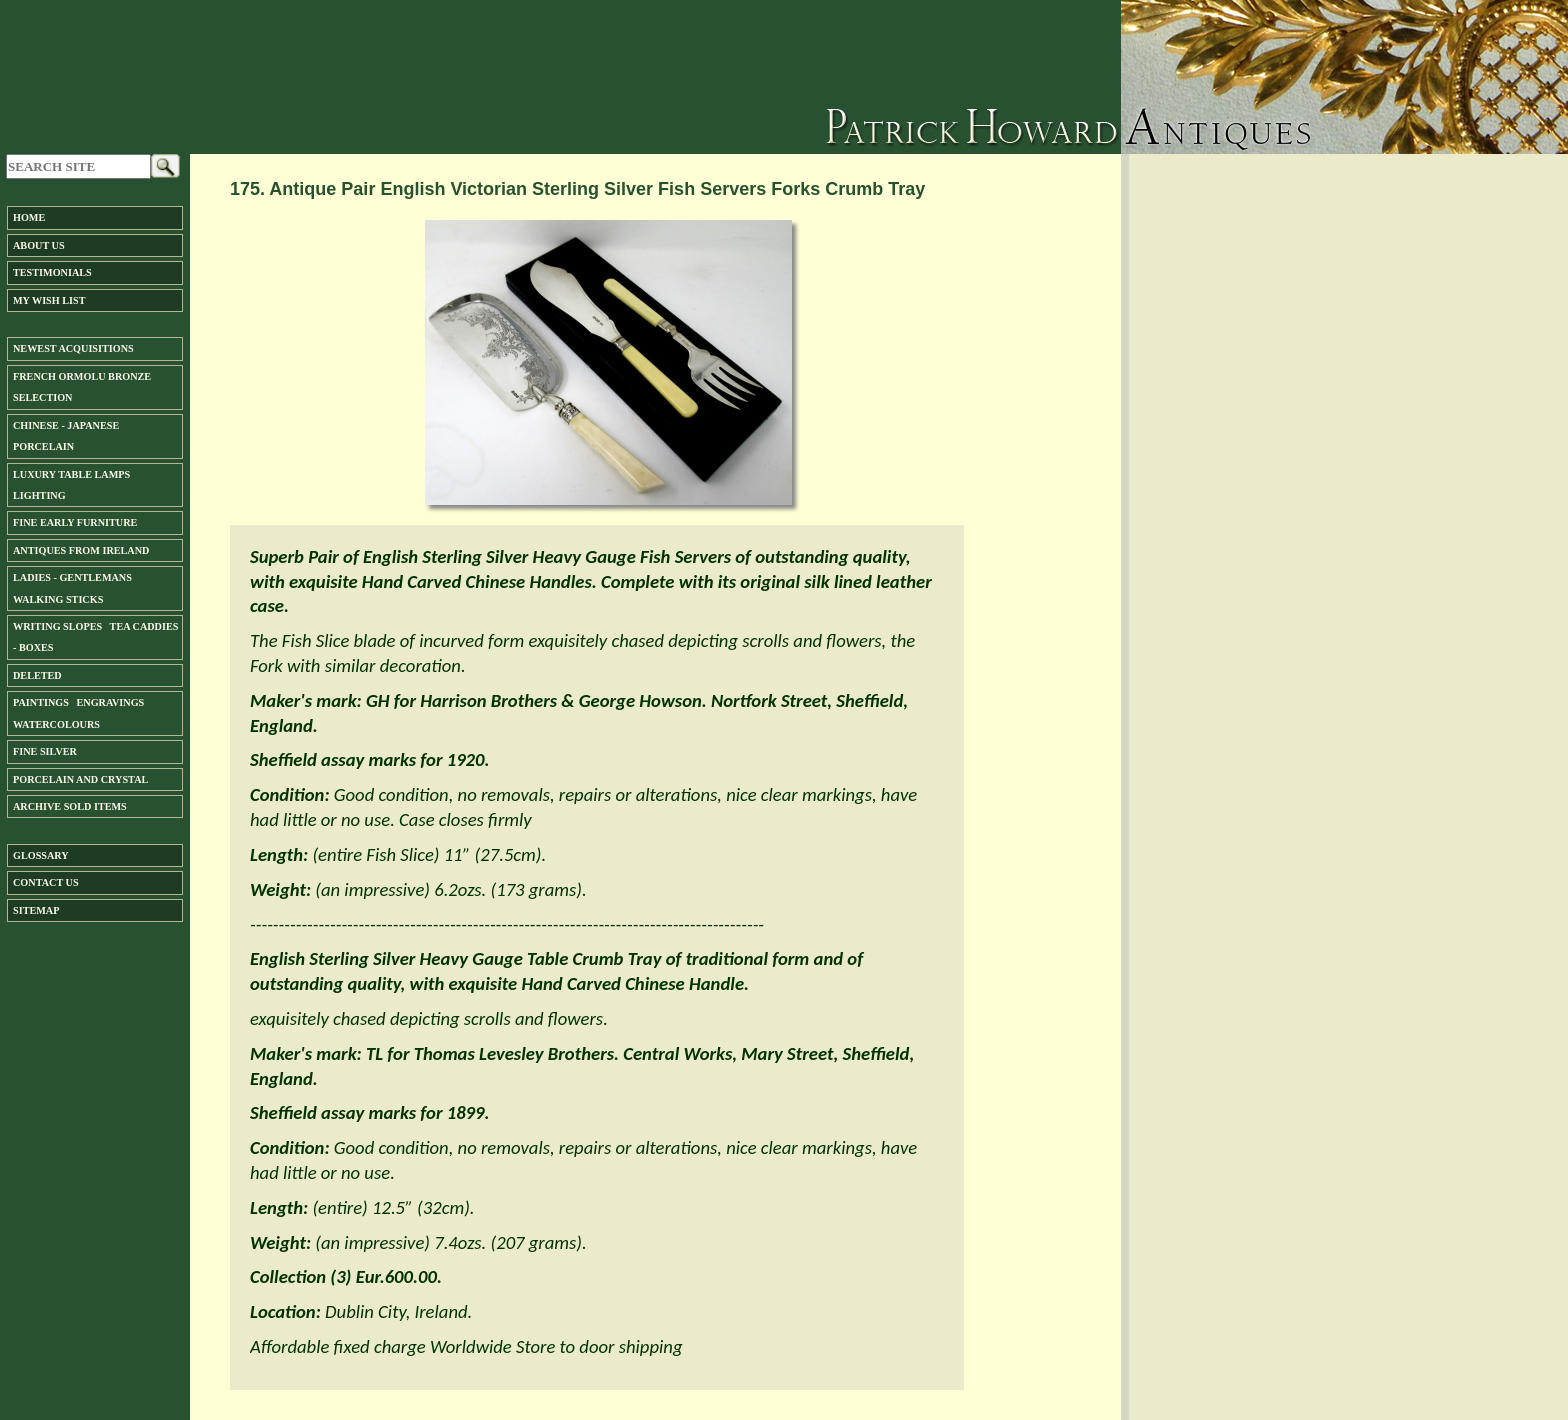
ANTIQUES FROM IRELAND (81, 550)
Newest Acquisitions (73, 348)
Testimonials (52, 272)
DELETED (37, 675)
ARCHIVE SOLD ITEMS (70, 806)
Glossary (41, 855)
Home (29, 217)
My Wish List (49, 300)
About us (39, 245)
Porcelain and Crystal (80, 779)
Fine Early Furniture (75, 522)
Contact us (46, 882)
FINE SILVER (45, 751)
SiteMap (36, 910)
